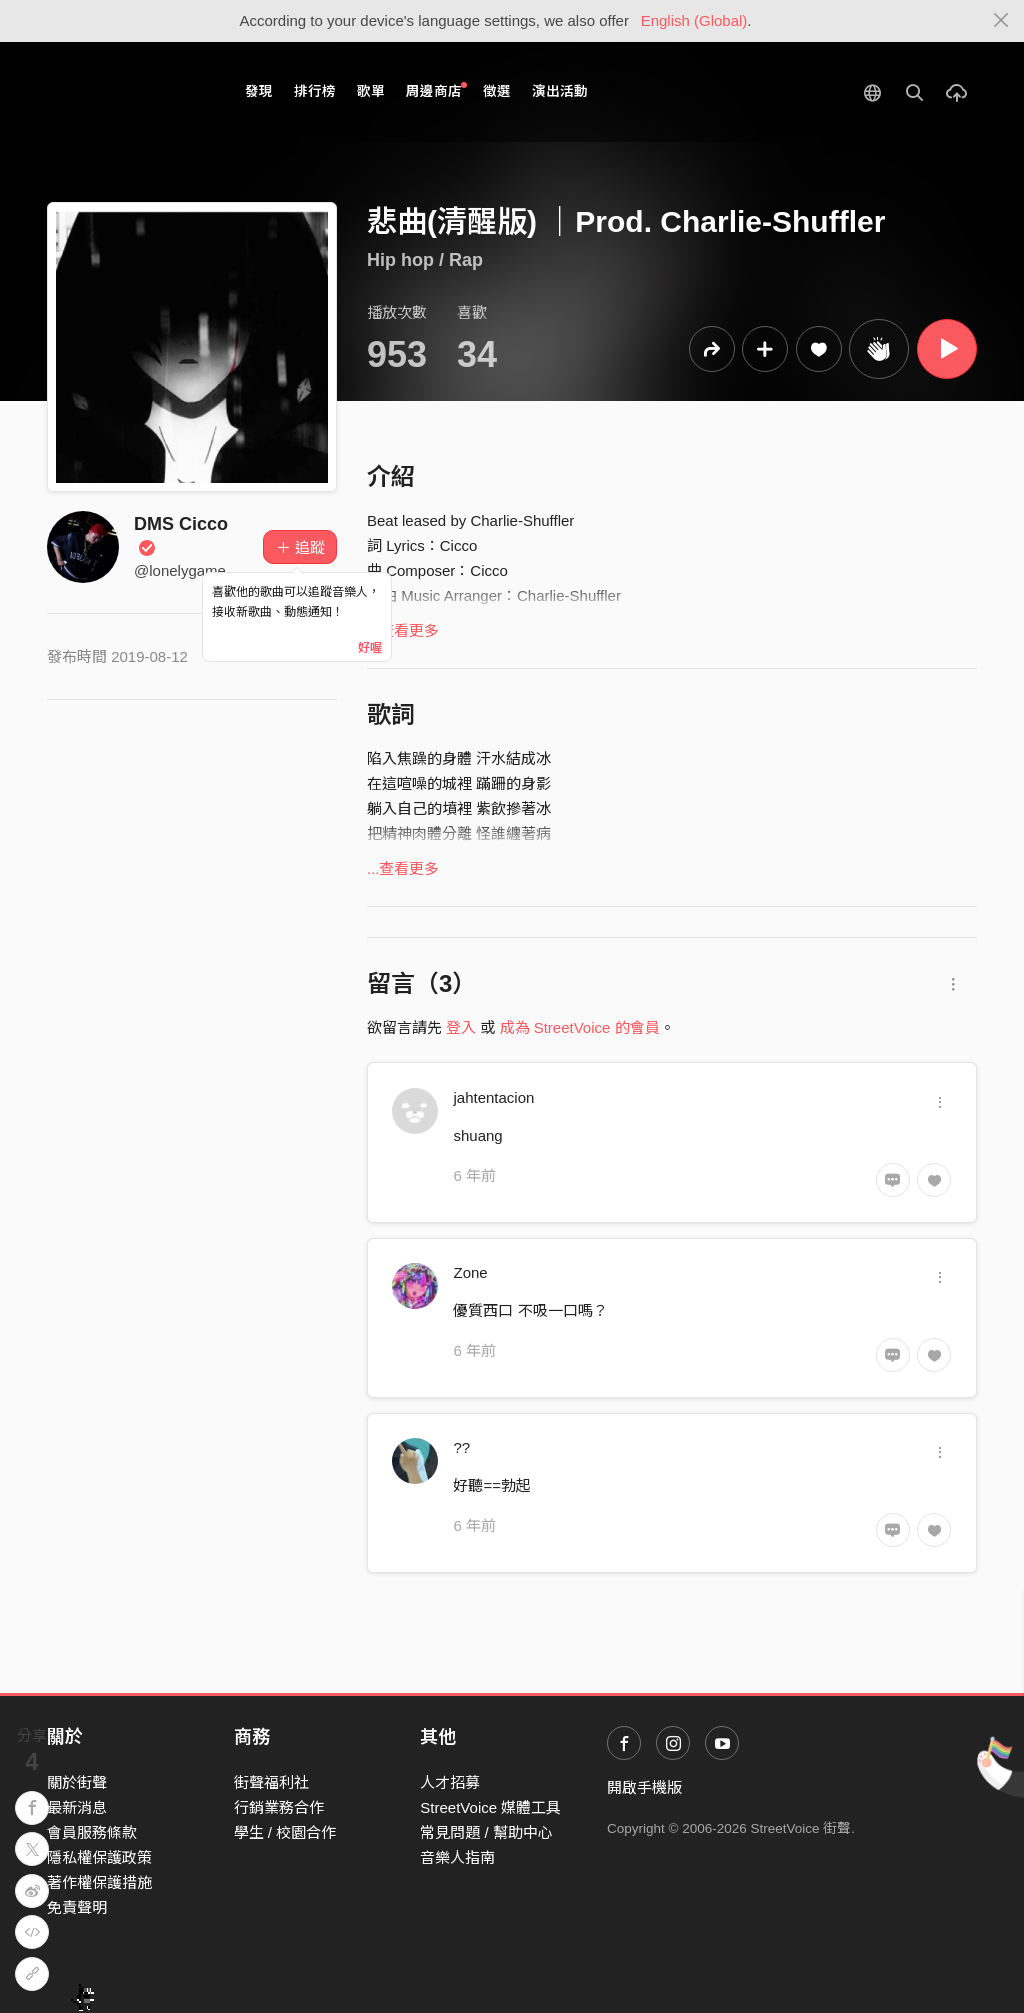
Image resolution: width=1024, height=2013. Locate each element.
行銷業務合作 (279, 1807)
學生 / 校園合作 (285, 1832)
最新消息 (77, 1807)
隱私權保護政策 (99, 1857)
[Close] (1001, 21)
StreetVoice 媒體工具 (490, 1807)
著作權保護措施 (99, 1882)
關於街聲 (77, 1782)
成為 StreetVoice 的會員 (580, 1027)
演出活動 (560, 91)
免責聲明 (77, 1907)
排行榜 (315, 91)
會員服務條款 (92, 1832)
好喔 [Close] (370, 648)
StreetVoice (129, 92)
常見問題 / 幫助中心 (486, 1832)
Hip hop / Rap (425, 260)
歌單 (371, 91)
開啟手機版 (644, 1787)
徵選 (497, 91)
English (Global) (694, 20)
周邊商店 (436, 90)
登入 (461, 1027)
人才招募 (450, 1782)
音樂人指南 (457, 1857)
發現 (259, 91)
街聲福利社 (271, 1782)
